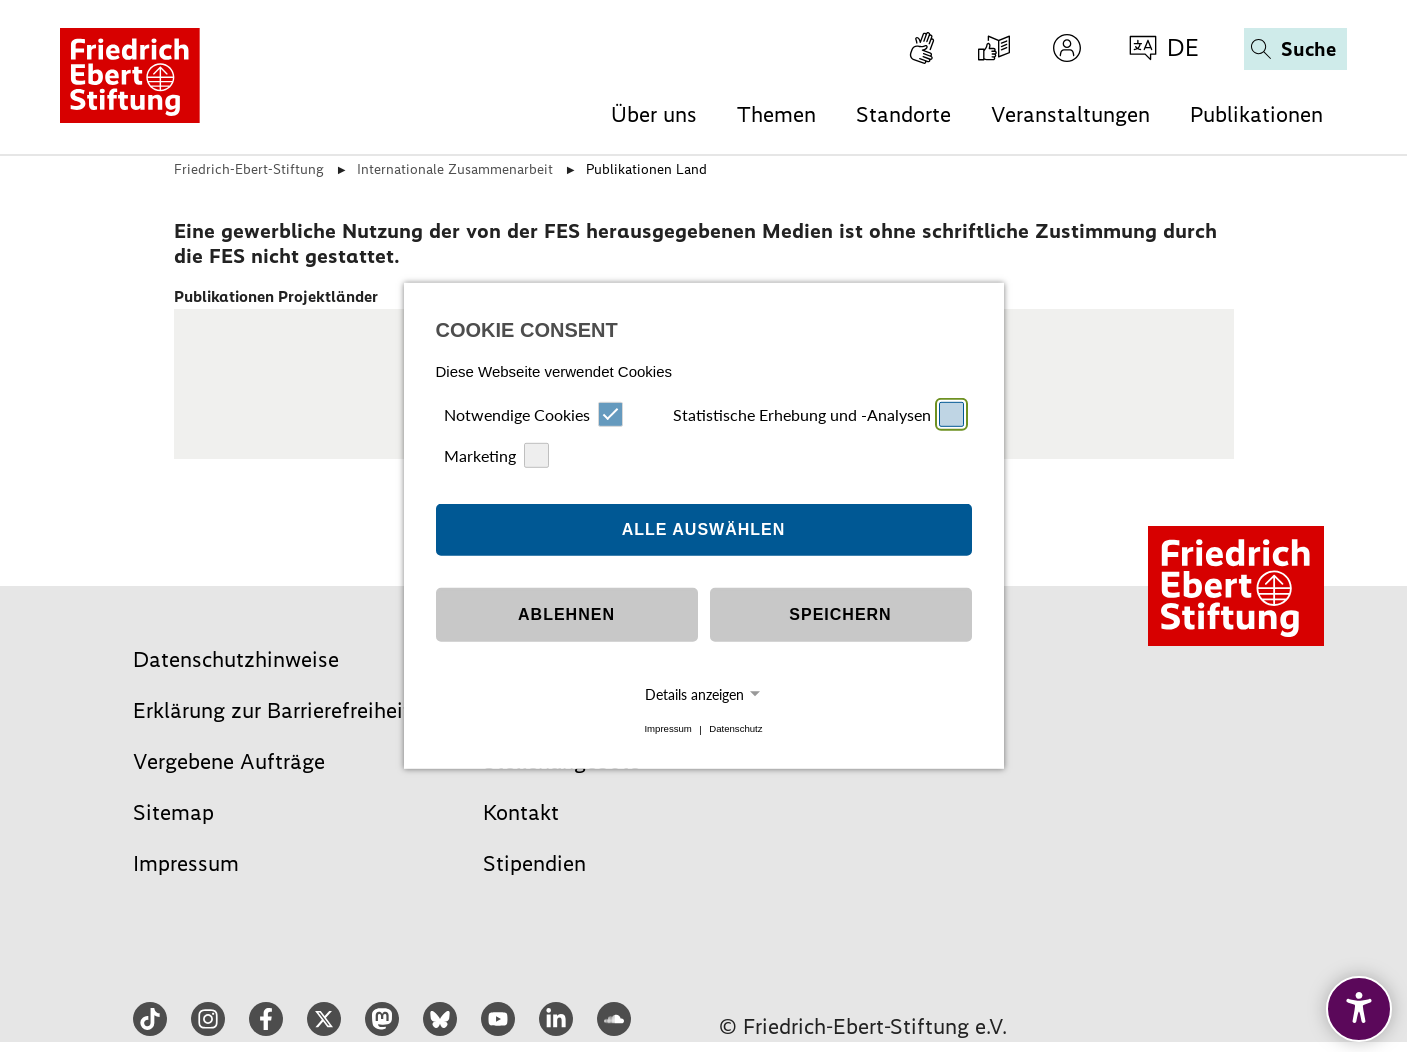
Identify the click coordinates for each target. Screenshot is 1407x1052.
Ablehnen (566, 614)
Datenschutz (735, 729)
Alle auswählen (704, 529)
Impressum (667, 729)
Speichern (840, 614)
